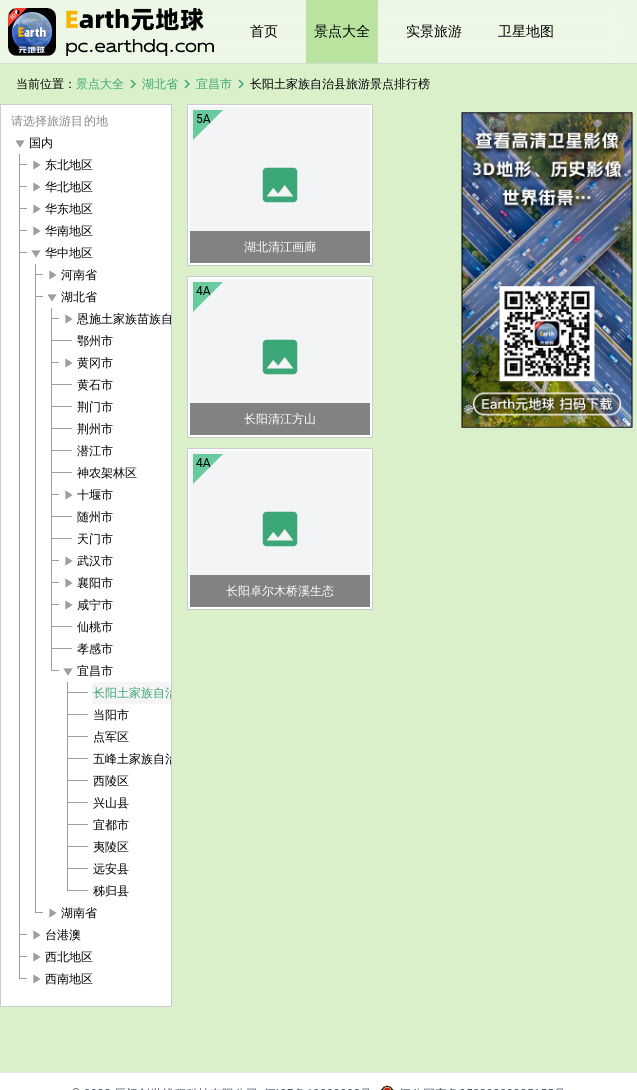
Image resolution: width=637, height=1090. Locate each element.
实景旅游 (434, 31)
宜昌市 (214, 84)
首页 (264, 31)
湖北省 (160, 84)
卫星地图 (526, 31)
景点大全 (342, 31)
